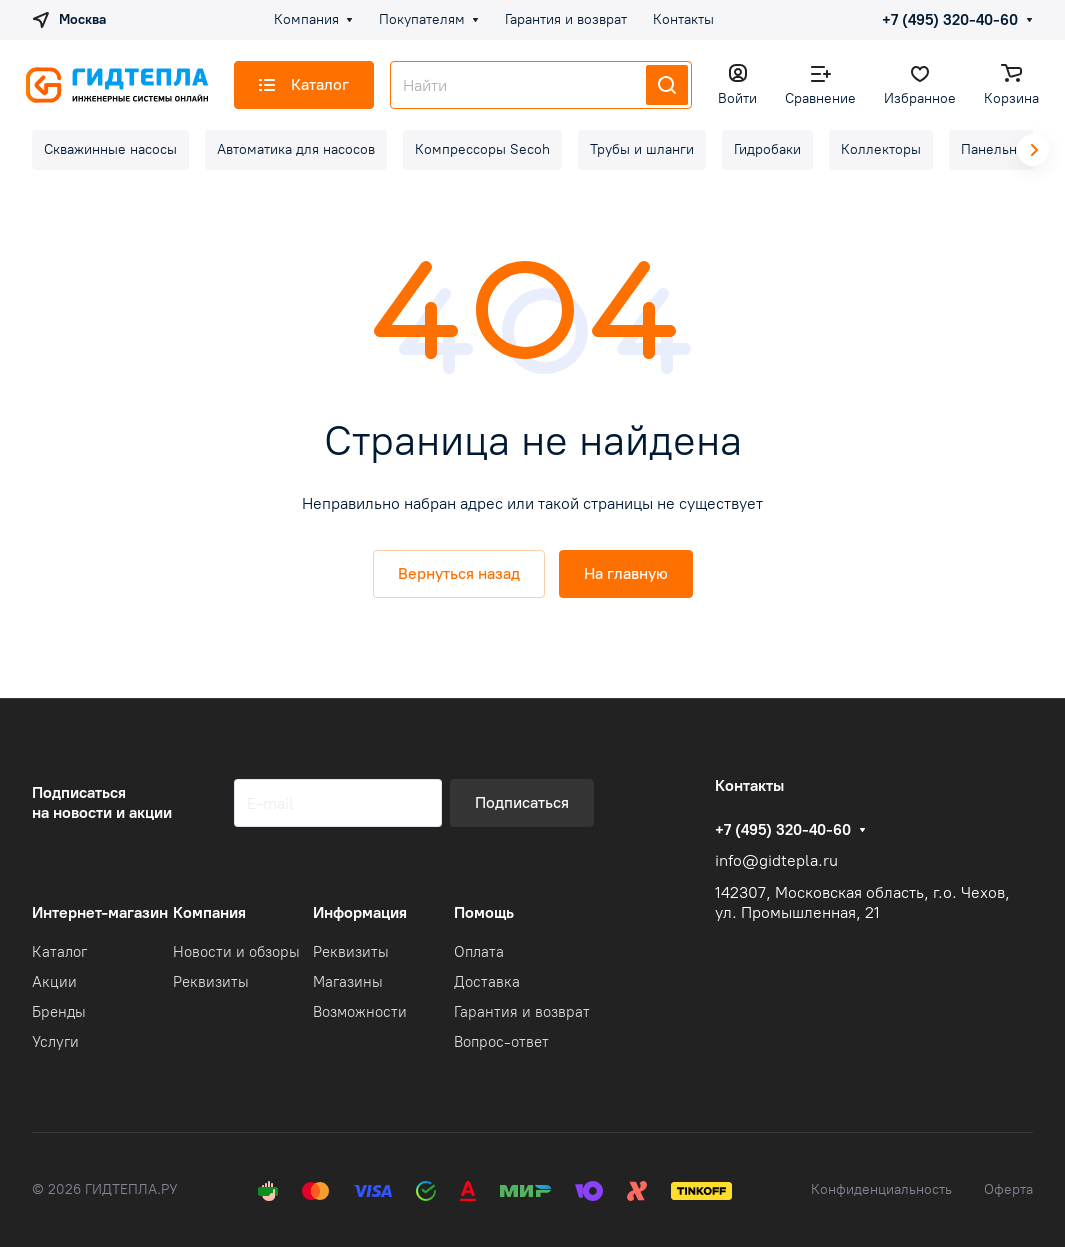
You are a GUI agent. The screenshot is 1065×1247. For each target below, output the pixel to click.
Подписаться (522, 802)
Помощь (484, 912)
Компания (209, 912)
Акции (54, 982)
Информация (360, 912)
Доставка (487, 982)
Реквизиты (211, 982)
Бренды (59, 1012)
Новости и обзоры (236, 952)
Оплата (479, 952)
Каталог (59, 952)
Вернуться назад (459, 573)
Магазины (348, 982)
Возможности (360, 1012)
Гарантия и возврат (522, 1012)
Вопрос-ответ (501, 1042)
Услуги (55, 1042)
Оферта (1008, 1189)
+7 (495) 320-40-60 (950, 20)
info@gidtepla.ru (776, 860)
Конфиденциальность (881, 1189)
